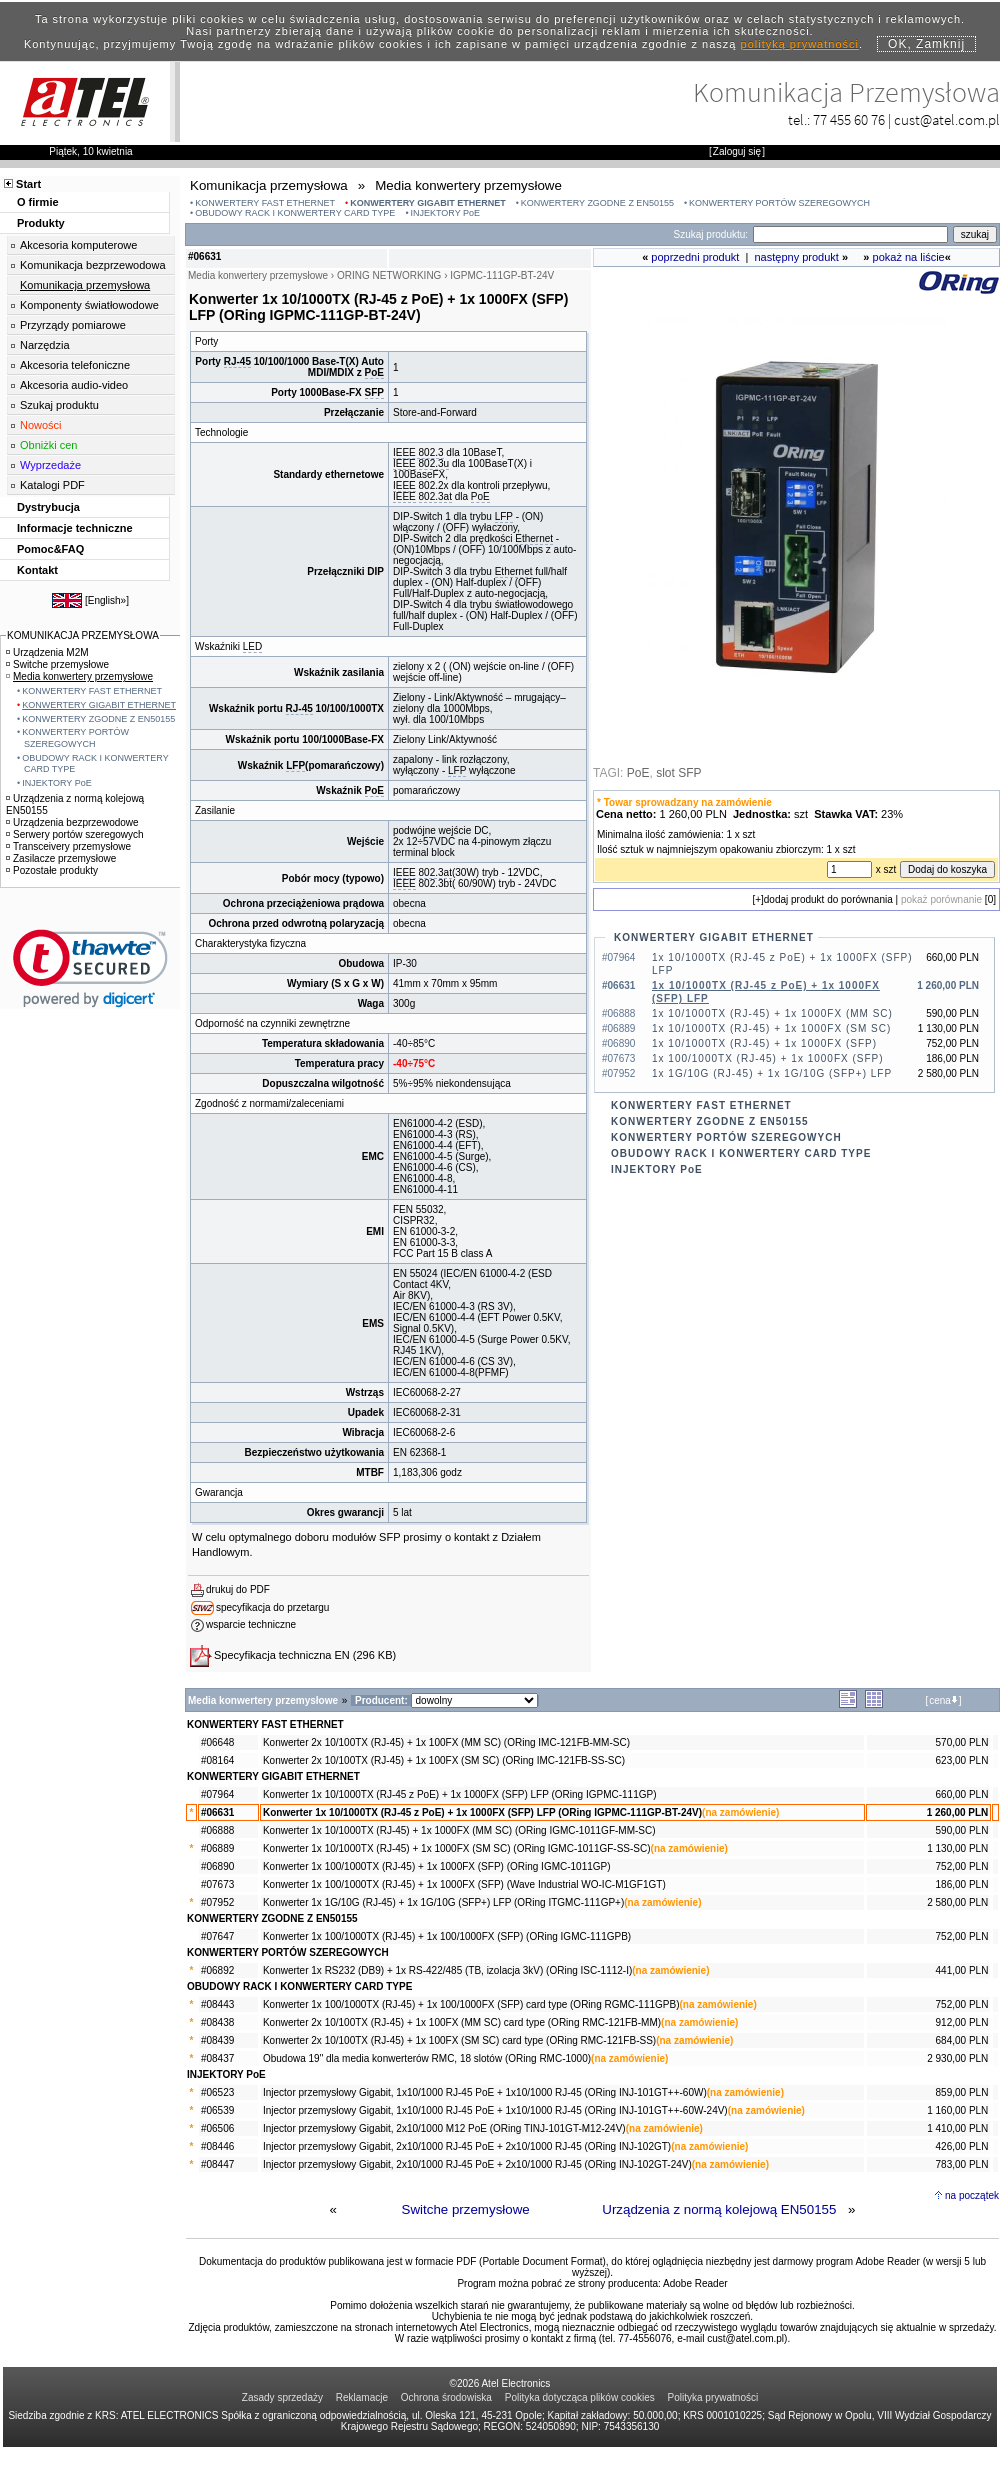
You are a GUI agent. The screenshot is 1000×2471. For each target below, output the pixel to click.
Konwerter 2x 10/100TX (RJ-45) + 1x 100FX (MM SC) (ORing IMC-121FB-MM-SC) (446, 1742)
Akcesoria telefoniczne (75, 365)
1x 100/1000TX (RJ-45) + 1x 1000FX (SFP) (768, 1058)
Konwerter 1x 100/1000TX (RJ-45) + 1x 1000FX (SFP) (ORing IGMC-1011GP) (437, 1866)
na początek (972, 2195)
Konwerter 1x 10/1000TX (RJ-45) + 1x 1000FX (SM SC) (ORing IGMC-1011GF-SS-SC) (457, 1848)
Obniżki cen (48, 445)
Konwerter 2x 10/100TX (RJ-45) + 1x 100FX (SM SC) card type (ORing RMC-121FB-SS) (459, 2040)
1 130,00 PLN (957, 1848)
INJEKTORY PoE (446, 213)
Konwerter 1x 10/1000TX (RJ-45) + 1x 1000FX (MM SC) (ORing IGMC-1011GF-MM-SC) (459, 1830)
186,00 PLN (962, 1884)
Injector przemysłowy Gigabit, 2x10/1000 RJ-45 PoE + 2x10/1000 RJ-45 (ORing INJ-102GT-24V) (477, 2164)
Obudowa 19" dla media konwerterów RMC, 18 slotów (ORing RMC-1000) (427, 2058)
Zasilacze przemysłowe (61, 858)
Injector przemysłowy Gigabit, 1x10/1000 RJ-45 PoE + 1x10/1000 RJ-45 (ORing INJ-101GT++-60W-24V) (495, 2110)
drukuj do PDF (238, 1589)
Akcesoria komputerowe (78, 245)
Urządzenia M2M (47, 652)
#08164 (217, 1760)
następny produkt (797, 257)
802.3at (435, 496)
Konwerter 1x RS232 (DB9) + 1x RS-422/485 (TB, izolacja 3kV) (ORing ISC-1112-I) (447, 1970)
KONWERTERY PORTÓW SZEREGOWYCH (779, 203)
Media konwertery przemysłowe (79, 676)
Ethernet (534, 538)
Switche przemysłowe (466, 2209)
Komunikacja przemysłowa (85, 285)
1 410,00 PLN (957, 2128)
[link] (90, 968)
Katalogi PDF (52, 485)
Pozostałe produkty (52, 870)
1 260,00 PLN (958, 1812)
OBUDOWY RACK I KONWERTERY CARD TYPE (295, 213)
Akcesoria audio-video (74, 385)
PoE (374, 372)
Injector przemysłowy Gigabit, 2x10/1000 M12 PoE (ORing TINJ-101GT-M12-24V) (444, 2128)
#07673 (217, 1884)
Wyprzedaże (50, 465)
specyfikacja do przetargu (272, 1607)
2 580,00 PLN (957, 1902)
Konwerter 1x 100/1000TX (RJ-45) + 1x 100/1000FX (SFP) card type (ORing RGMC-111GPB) (471, 2004)
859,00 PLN (962, 2092)
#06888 (217, 1830)
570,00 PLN (962, 1742)
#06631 (217, 1812)
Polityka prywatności (713, 2397)
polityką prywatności (800, 44)
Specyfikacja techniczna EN (282, 1655)
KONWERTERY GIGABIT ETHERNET (428, 203)
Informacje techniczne (75, 528)
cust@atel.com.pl (947, 119)
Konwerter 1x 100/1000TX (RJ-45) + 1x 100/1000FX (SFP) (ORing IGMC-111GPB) (447, 1936)
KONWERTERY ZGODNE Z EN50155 (597, 203)
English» (107, 600)
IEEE (404, 463)
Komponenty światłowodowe (89, 305)
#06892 (217, 1970)
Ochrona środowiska (446, 2397)
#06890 (217, 1866)
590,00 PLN (962, 1830)
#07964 (217, 1794)
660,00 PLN (962, 1794)
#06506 (217, 2128)
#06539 (217, 2110)
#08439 (217, 2040)
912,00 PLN (962, 2022)
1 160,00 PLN (957, 2110)
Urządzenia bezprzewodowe (72, 822)
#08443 (217, 2004)
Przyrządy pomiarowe (73, 325)
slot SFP (678, 773)
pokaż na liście (909, 257)
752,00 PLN (962, 1866)
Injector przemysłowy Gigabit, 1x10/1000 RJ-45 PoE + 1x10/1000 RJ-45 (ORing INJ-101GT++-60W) (485, 2092)
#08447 (217, 2164)
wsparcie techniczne (251, 1624)
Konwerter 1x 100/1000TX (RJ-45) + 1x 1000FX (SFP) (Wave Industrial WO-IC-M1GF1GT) (464, 1884)
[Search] (850, 234)
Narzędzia (45, 345)
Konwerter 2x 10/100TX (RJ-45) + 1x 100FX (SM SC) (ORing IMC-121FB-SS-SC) (444, 1760)
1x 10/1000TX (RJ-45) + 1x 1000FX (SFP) (764, 1043)
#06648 (217, 1742)
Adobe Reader (695, 2283)
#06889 (217, 1848)
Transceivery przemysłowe (68, 846)
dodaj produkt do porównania (828, 899)
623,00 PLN (962, 1760)
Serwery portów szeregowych (75, 834)
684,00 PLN (962, 2040)
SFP (374, 392)
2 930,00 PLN (957, 2058)
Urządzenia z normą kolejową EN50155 (719, 2209)
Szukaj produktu (59, 405)
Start (28, 184)
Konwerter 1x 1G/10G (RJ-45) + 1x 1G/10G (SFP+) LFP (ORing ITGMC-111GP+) (443, 1902)
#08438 (217, 2022)
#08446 (217, 2146)
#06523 (217, 2092)
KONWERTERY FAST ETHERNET (265, 203)
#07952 (217, 1902)
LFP (504, 516)
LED (252, 646)
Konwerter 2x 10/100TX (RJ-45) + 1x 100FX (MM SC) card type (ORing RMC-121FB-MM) (462, 2022)
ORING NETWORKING (389, 275)
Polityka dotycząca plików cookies (580, 2397)
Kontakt (37, 570)
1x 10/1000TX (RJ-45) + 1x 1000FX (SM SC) (771, 1028)
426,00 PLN (962, 2146)
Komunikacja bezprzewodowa (93, 265)
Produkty (41, 223)
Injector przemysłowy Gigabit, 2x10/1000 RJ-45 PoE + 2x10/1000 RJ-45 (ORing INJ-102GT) (467, 2146)
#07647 (217, 1936)
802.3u (434, 463)
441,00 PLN (962, 1970)
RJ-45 (237, 361)
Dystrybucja (48, 507)
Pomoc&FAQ (50, 549)
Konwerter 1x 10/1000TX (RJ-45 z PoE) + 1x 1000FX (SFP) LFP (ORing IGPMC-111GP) (460, 1794)
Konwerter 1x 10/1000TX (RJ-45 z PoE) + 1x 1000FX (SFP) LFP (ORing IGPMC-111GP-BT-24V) (482, 1812)
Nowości (41, 425)
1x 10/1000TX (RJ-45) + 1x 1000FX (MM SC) (772, 1013)
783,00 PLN (962, 2164)
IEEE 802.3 (418, 452)
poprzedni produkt (695, 257)
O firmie (38, 202)
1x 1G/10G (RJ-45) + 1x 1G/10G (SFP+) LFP (772, 1073)
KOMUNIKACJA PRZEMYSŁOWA (83, 635)
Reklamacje (362, 2397)
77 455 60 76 (849, 119)
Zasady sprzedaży (282, 2397)
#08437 (217, 2058)
